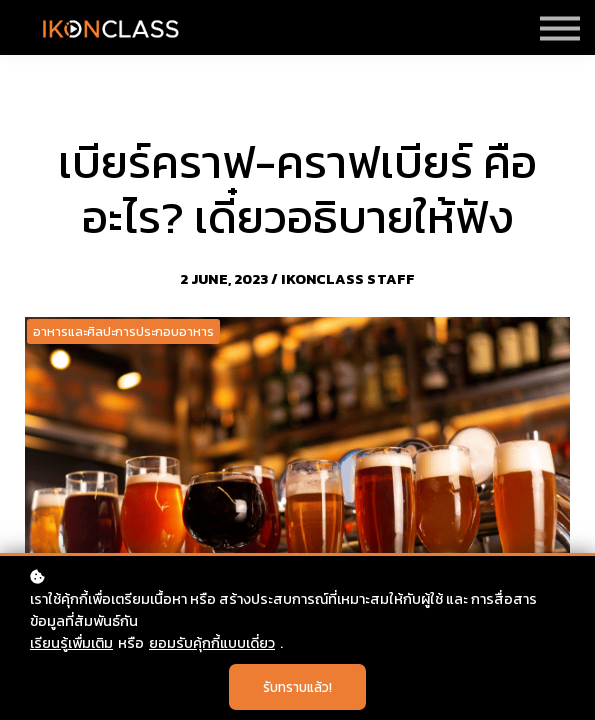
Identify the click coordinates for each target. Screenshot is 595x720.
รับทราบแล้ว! (297, 687)
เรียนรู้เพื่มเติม (71, 643)
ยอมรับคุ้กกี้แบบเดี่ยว (212, 643)
